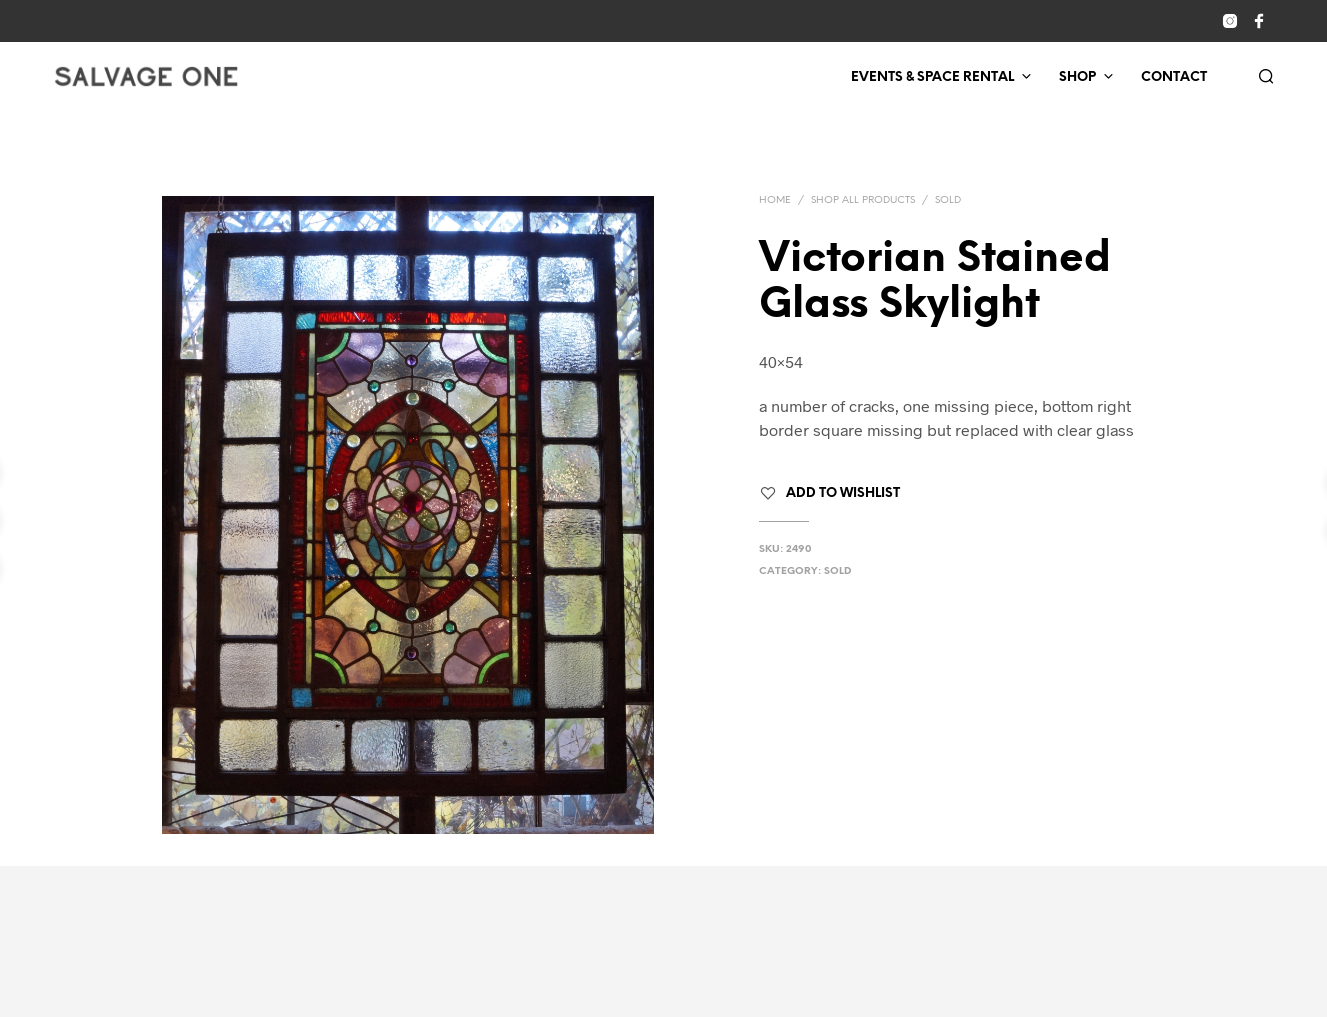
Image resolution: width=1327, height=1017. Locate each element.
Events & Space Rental (932, 77)
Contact (1174, 77)
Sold (948, 200)
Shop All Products (863, 200)
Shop (1077, 77)
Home (775, 200)
